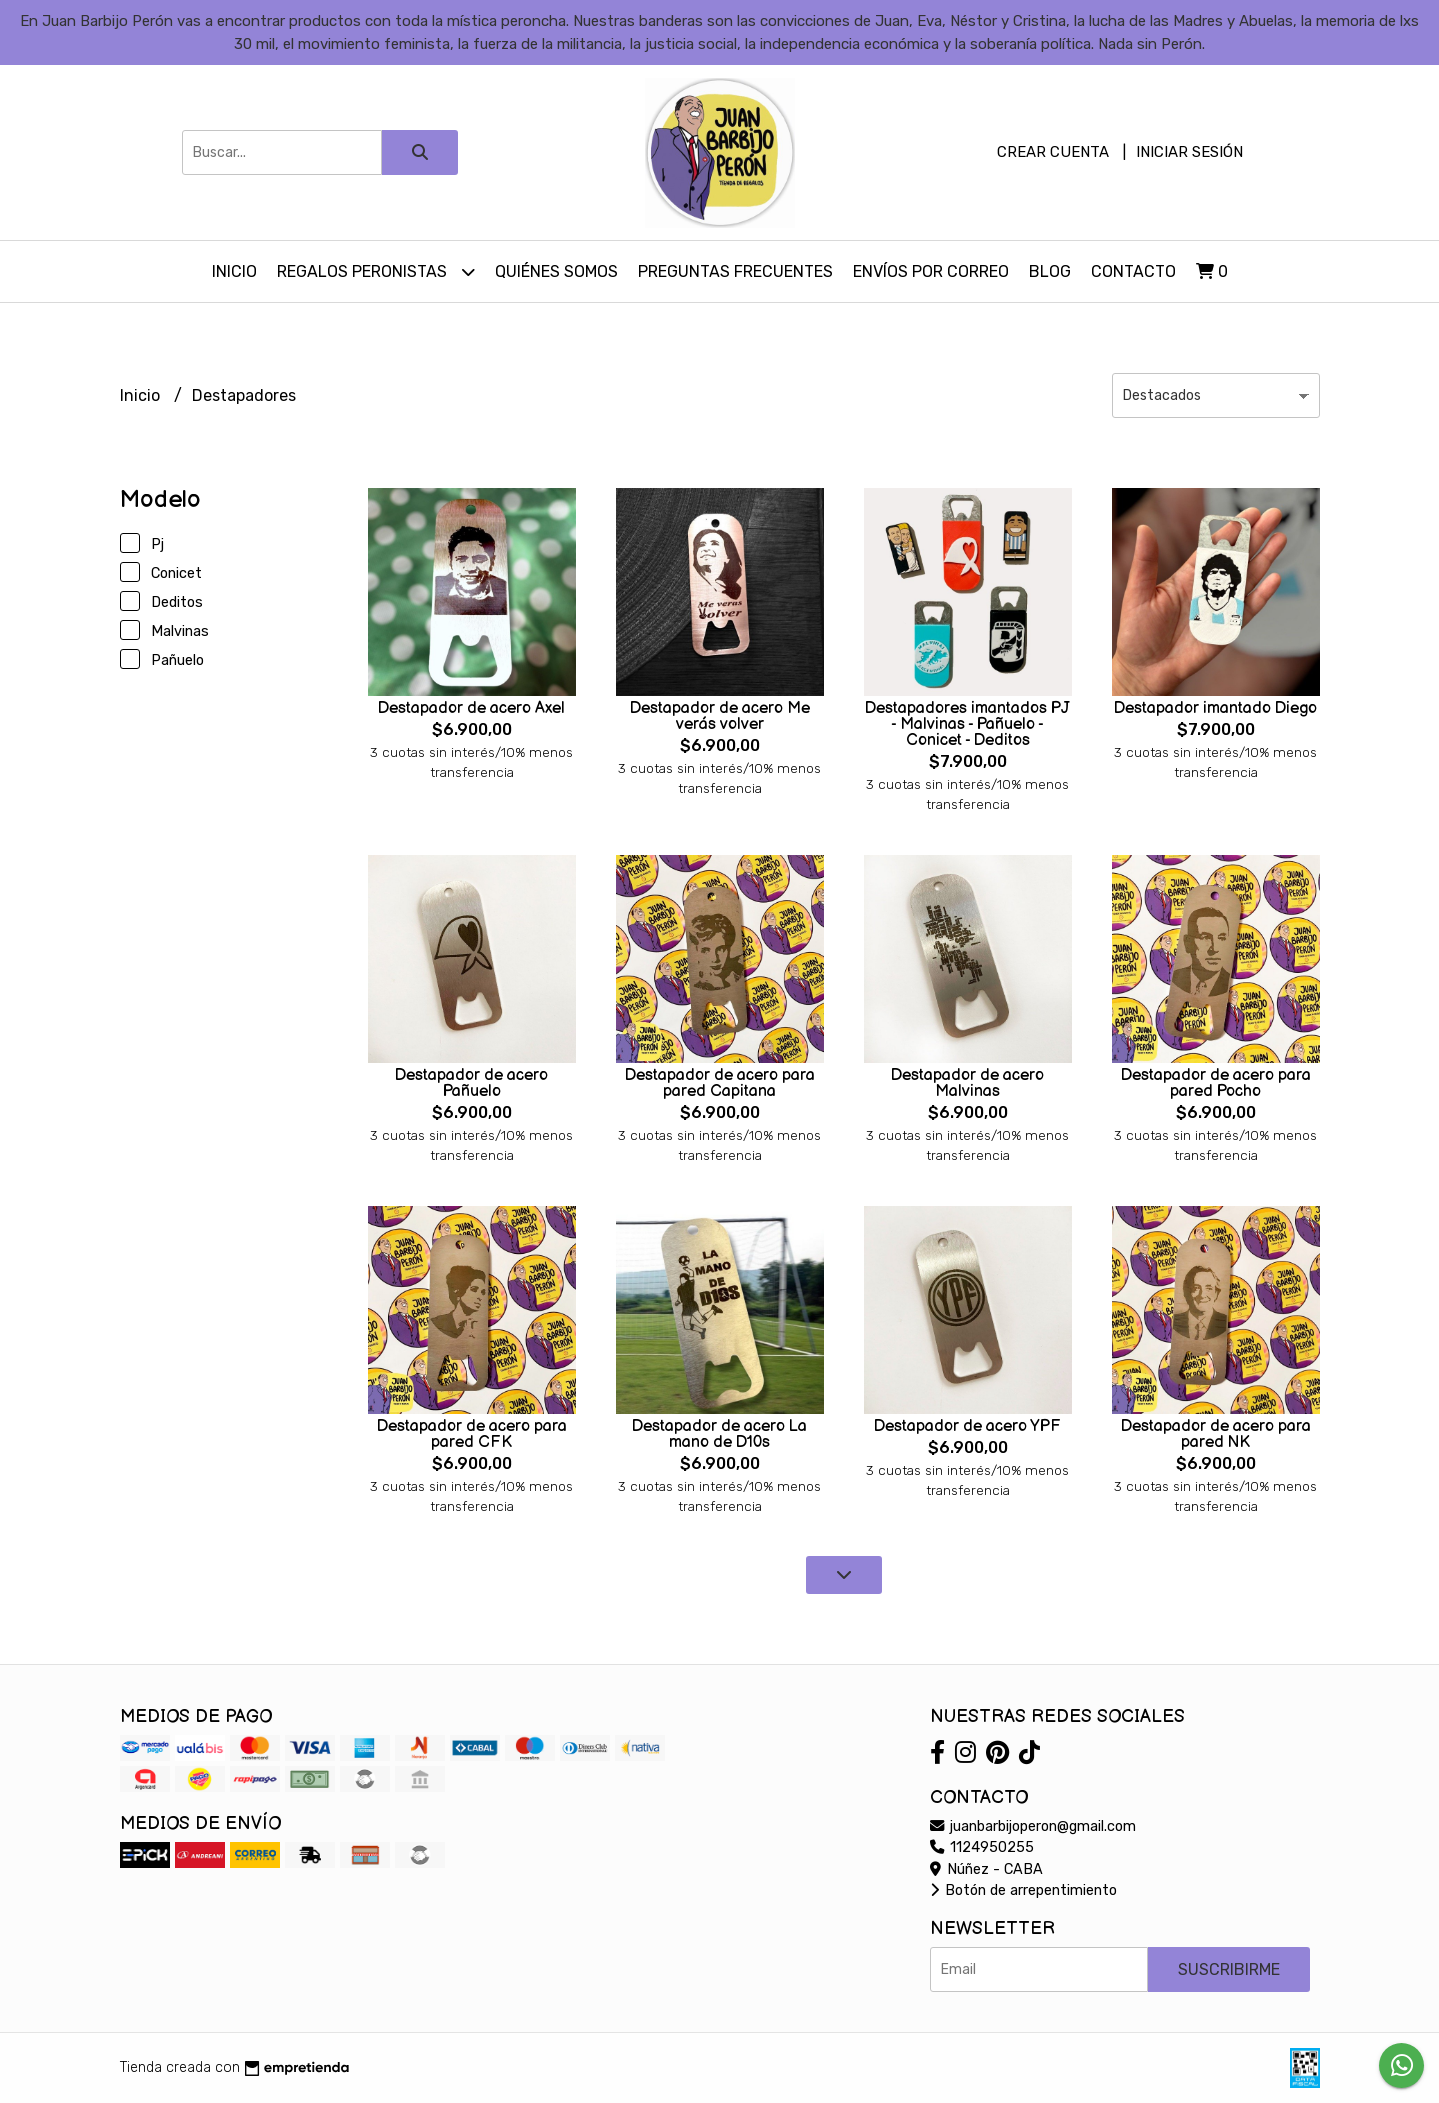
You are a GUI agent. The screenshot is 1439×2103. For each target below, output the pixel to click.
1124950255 (982, 1847)
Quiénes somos (556, 271)
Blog (1050, 271)
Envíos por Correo (931, 271)
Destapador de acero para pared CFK (472, 1434)
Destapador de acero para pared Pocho (1216, 1083)
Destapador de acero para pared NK (1216, 1434)
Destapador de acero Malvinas (967, 1083)
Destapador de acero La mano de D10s (719, 1434)
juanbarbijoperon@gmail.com (1033, 1826)
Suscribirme (1229, 1969)
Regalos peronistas (376, 271)
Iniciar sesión (1189, 152)
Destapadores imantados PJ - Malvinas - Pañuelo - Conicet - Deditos (967, 724)
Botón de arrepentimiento (1023, 1890)
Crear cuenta (1053, 152)
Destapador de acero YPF (967, 1426)
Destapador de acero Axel (471, 708)
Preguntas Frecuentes (735, 271)
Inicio (234, 271)
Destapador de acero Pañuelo (471, 1083)
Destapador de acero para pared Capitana (720, 1083)
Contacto (1133, 271)
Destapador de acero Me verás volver (720, 716)
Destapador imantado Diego (1215, 708)
